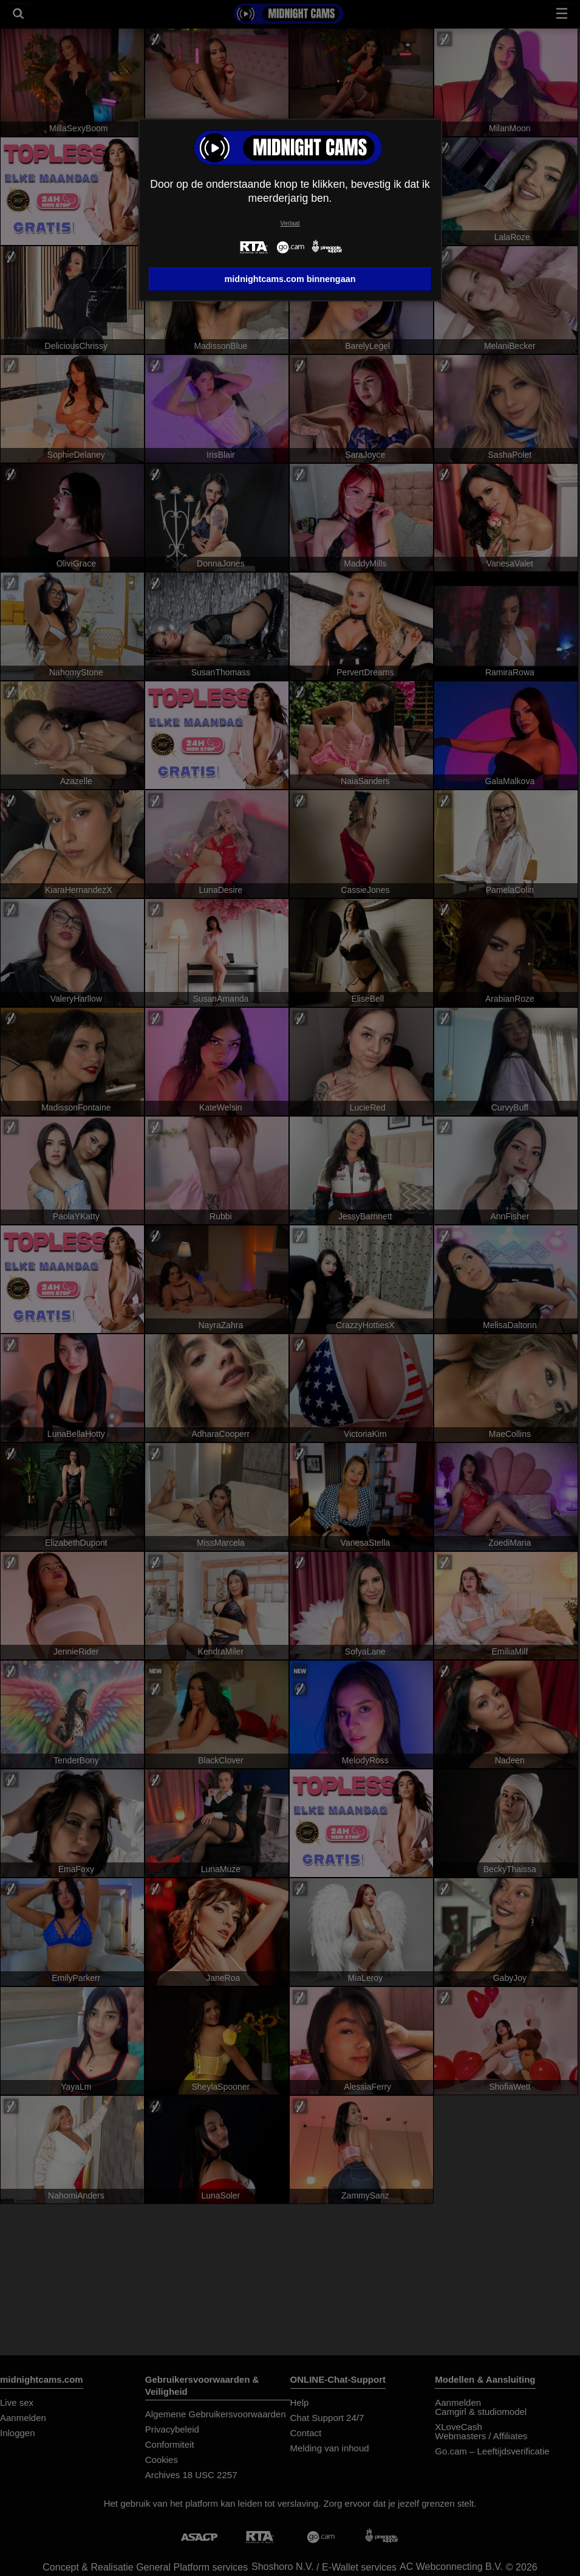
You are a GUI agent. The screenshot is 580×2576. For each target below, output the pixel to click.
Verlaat (289, 223)
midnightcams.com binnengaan (290, 279)
